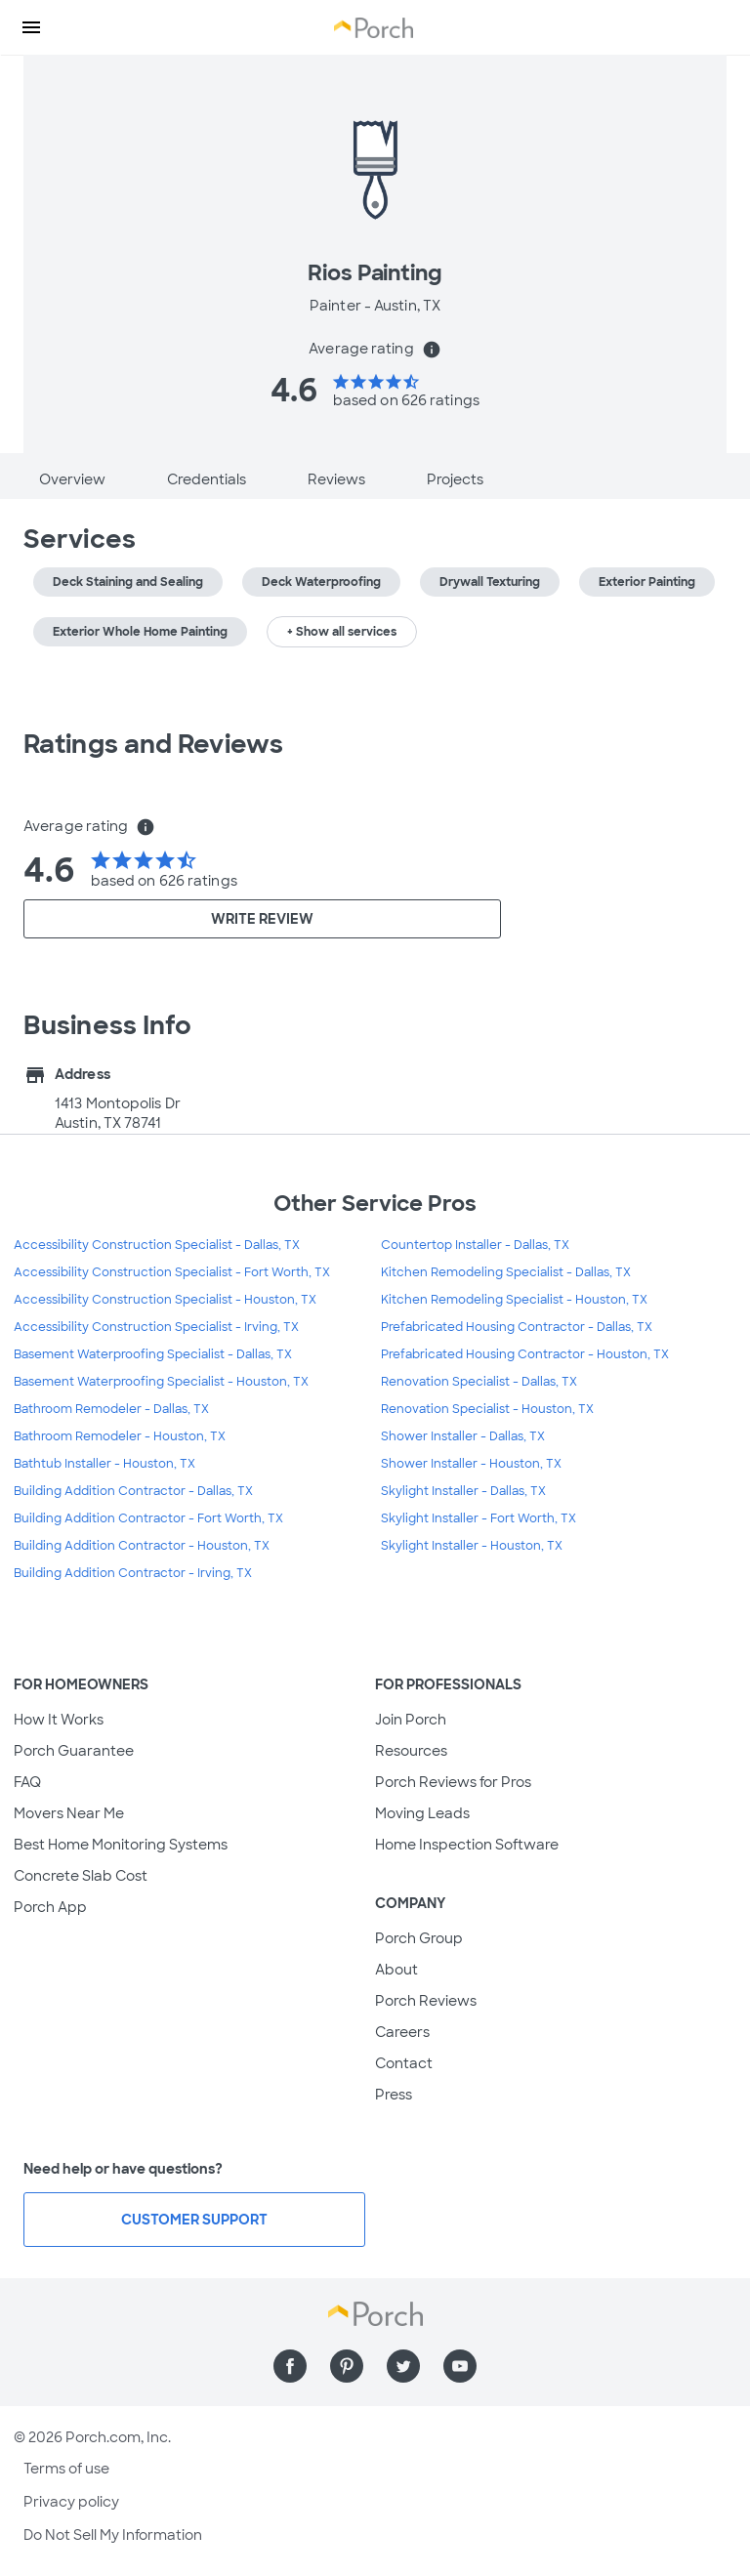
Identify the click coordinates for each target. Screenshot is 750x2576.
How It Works (59, 1719)
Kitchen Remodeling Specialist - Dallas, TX (506, 1272)
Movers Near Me (69, 1813)
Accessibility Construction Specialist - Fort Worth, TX (172, 1272)
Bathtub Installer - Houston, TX (104, 1464)
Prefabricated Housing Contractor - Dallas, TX (516, 1327)
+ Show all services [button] (341, 632)
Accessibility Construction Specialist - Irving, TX (156, 1327)
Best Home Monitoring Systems (121, 1844)
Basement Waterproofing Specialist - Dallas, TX (153, 1354)
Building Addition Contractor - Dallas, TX (133, 1491)
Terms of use (66, 2468)
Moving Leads (422, 1813)
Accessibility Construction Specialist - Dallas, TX (157, 1245)
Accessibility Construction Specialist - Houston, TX (165, 1300)
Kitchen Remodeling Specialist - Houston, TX (514, 1300)
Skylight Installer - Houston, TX (471, 1546)
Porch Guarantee (74, 1751)
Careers (402, 2032)
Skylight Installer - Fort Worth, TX (478, 1518)
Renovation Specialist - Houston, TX (487, 1409)
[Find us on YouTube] (460, 2366)
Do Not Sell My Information (112, 2535)
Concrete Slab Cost (80, 1876)
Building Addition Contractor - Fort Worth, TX (148, 1518)
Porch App (50, 1907)
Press (393, 2094)
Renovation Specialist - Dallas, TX (479, 1382)
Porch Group (419, 1938)
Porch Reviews (426, 2001)
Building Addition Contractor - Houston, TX (142, 1546)
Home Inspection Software (467, 1844)
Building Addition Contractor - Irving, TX (133, 1573)
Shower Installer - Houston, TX (471, 1464)
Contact (404, 2063)
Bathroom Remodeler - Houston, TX (120, 1436)
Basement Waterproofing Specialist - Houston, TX (161, 1382)
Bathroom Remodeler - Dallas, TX (111, 1409)
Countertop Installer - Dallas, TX (475, 1245)
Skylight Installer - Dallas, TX (463, 1491)
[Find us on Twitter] (403, 2366)
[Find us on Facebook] (290, 2366)
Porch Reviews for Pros (453, 1782)
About (396, 1969)
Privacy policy (71, 2502)
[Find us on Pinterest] (346, 2366)
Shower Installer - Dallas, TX (463, 1436)
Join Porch (410, 1719)
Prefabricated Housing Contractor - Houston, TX (525, 1354)
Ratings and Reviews (153, 744)
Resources (411, 1751)
